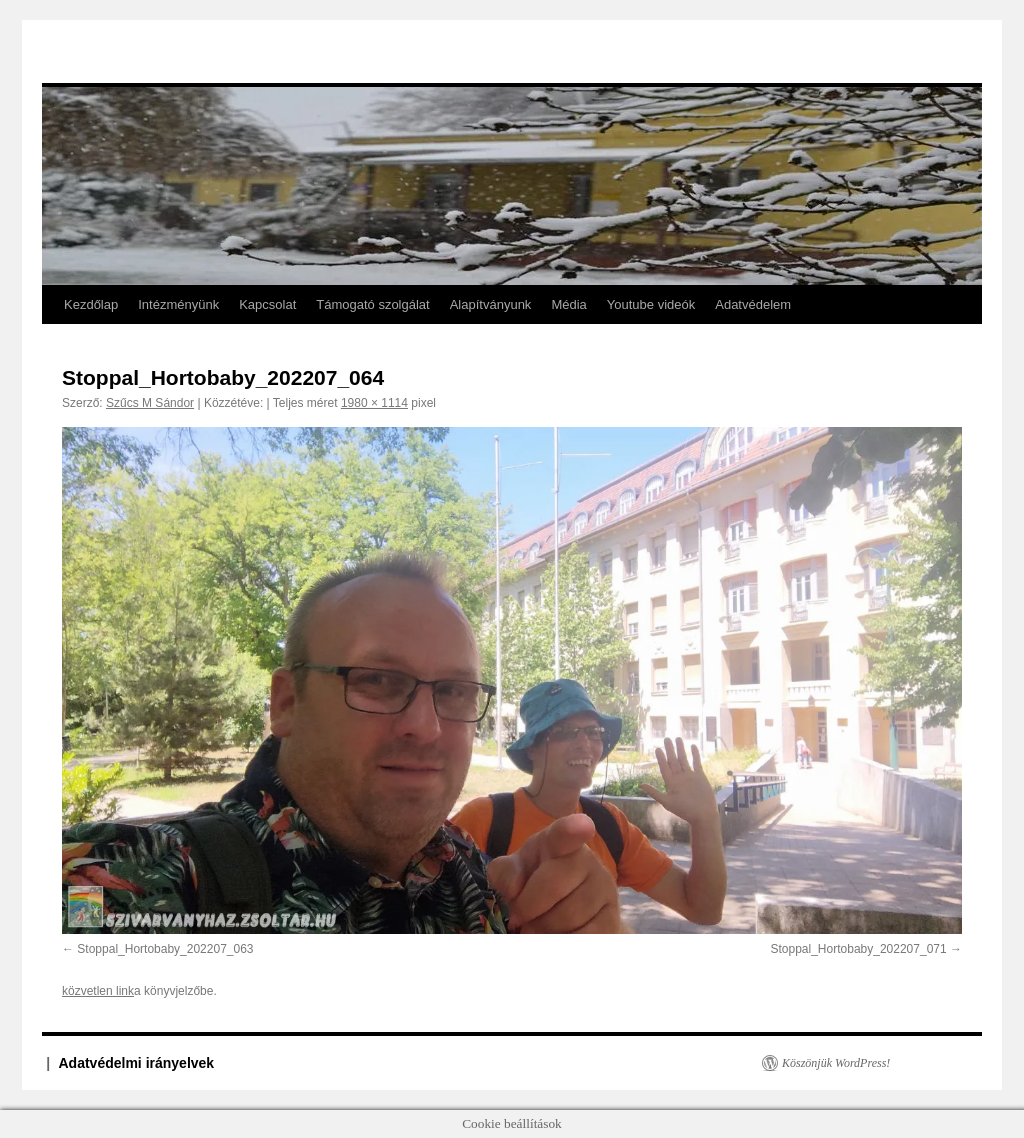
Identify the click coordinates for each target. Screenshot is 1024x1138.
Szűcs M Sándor (150, 403)
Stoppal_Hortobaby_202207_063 (165, 949)
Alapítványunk (491, 304)
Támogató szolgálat (372, 304)
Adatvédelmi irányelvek (137, 1063)
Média (568, 304)
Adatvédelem (753, 304)
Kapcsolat (267, 304)
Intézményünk (178, 304)
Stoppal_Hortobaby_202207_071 (859, 949)
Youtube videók (651, 304)
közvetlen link (98, 991)
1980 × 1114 (374, 403)
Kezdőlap (91, 304)
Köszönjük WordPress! (836, 1063)
